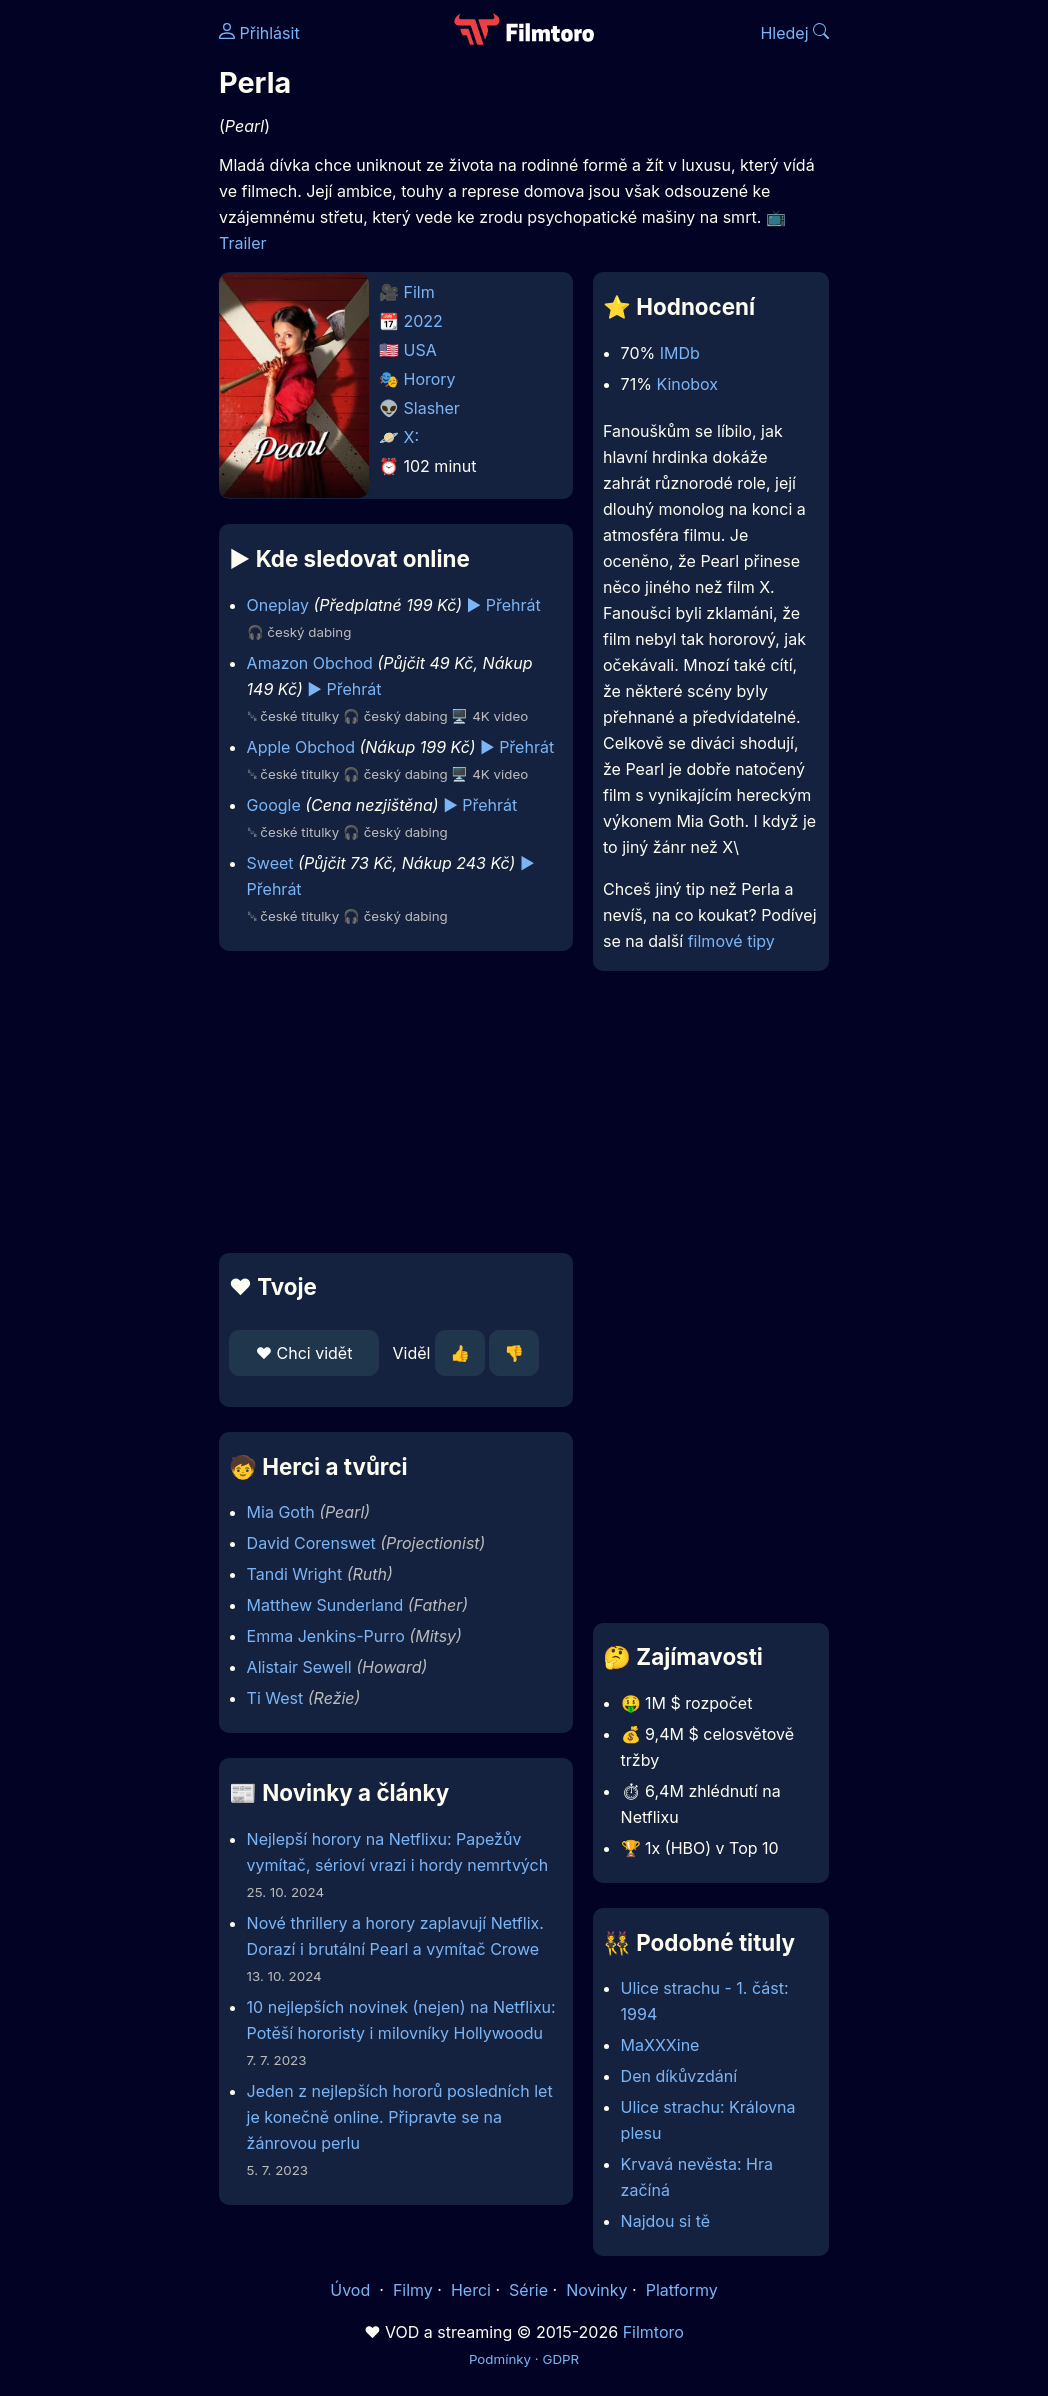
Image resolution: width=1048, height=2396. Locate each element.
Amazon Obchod (310, 663)
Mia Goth (281, 1512)
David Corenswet (311, 1543)
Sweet (270, 863)
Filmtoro (653, 2332)
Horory (430, 379)
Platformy (682, 2290)
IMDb (680, 353)
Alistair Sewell (299, 1667)
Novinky (596, 2290)
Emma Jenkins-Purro (326, 1636)
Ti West (275, 1698)
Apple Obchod (301, 747)
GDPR (560, 2359)
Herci (471, 2290)
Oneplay (278, 605)
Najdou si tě (666, 2221)
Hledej (794, 33)
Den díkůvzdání (679, 2076)
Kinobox (687, 384)
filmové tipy (731, 941)
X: (412, 437)
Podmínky (500, 2359)
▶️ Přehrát (504, 605)
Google (274, 805)
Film (419, 292)
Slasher (432, 408)
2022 (423, 321)
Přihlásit (259, 33)
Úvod (352, 2290)
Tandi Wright (295, 1574)
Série (528, 2290)
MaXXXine (660, 2045)
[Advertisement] (390, 1102)
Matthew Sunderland (325, 1605)
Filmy (413, 2290)
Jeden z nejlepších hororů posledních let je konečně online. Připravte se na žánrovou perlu (400, 2117)
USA (420, 350)
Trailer (243, 243)
